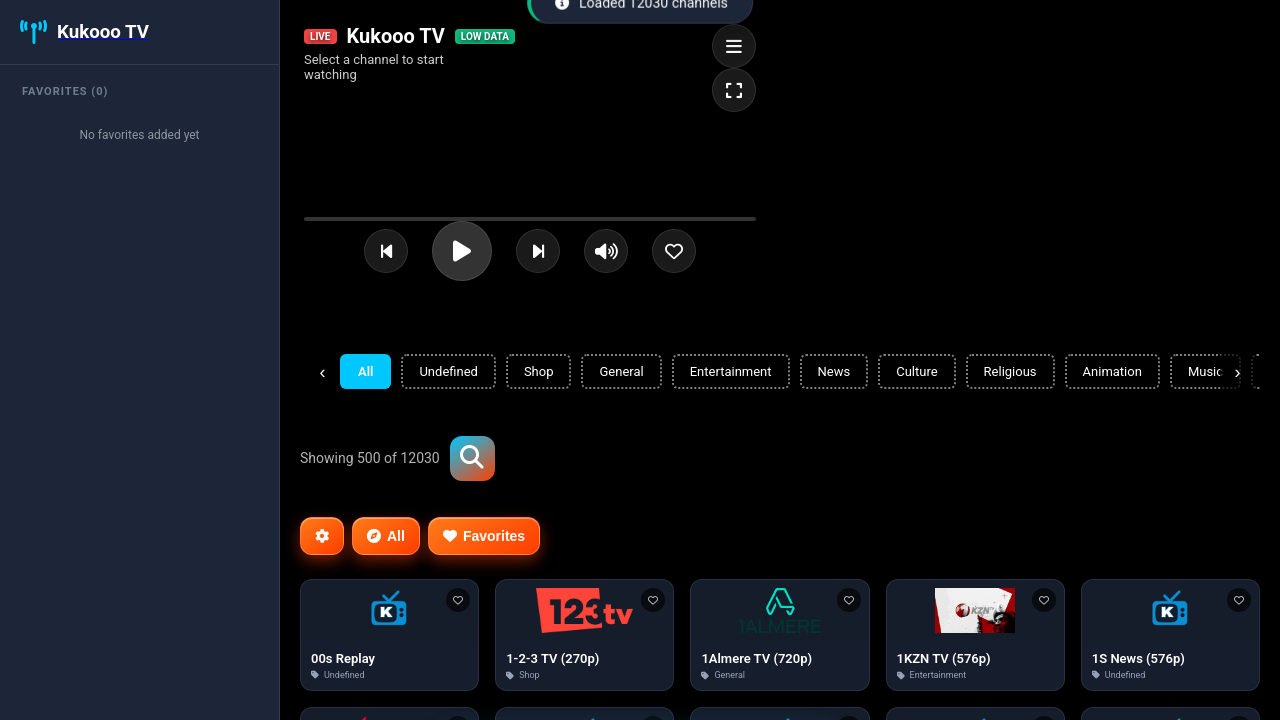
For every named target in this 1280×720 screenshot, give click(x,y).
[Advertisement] (896, 456)
